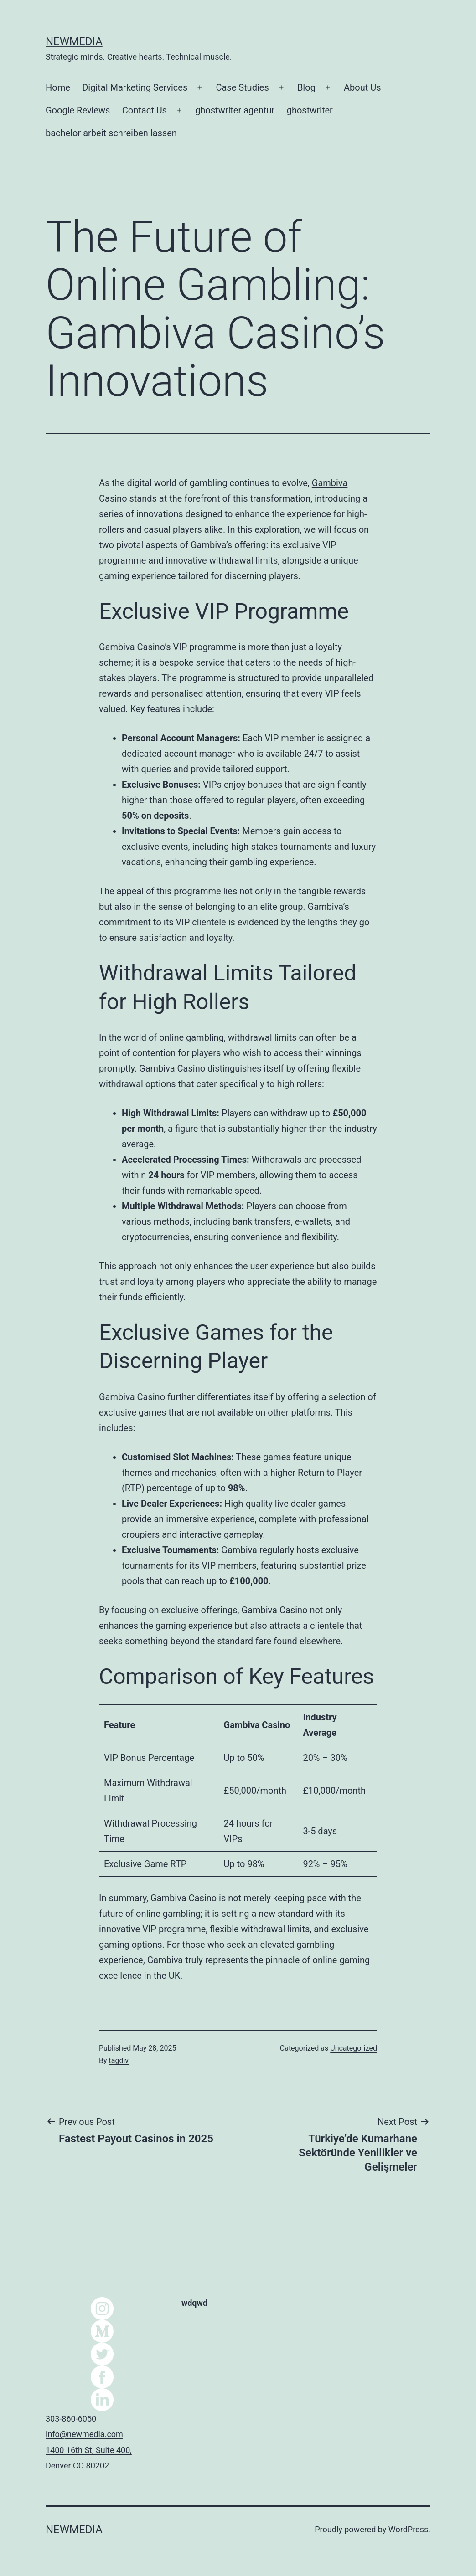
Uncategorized (353, 2048)
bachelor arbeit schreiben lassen (111, 133)
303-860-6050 (71, 2418)
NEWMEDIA (74, 41)
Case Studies (242, 87)
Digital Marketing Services (134, 87)
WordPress (408, 2529)
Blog (306, 87)
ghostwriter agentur (234, 110)
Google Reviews (78, 110)
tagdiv (119, 2060)
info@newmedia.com (84, 2434)
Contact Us (144, 110)
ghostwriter (310, 110)
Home (58, 87)
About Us (362, 87)
